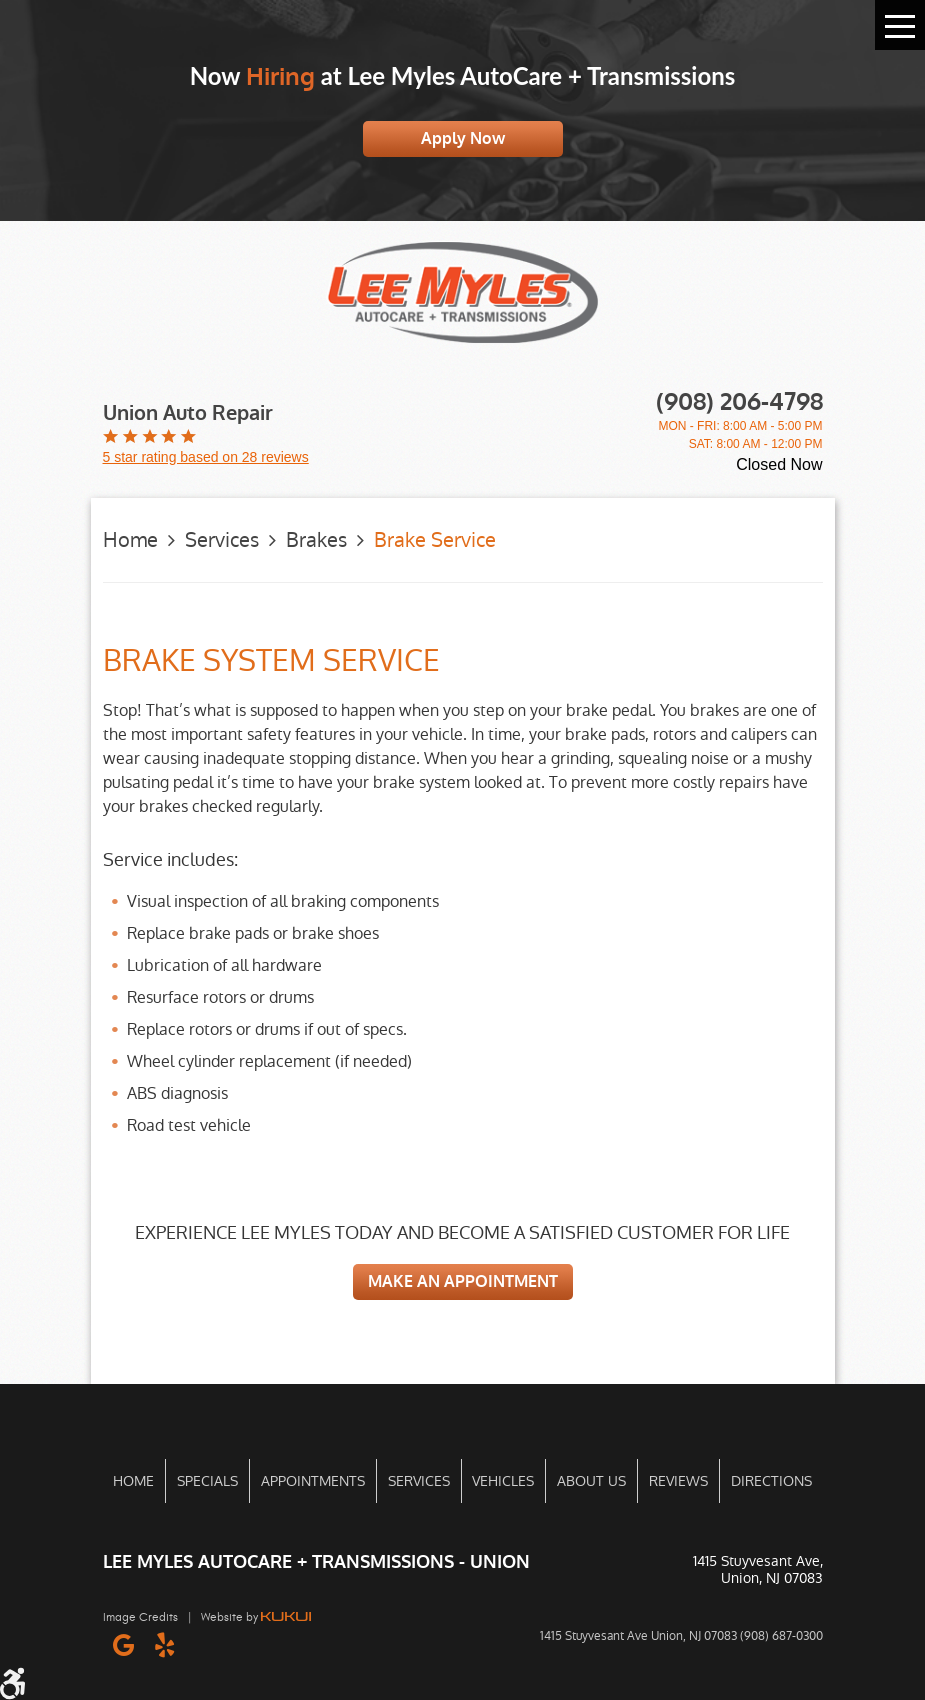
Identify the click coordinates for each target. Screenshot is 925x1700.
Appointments (313, 1481)
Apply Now (463, 138)
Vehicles (503, 1481)
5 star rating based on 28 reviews (206, 457)
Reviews (678, 1481)
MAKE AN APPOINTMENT (463, 1281)
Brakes (316, 540)
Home (130, 540)
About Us (591, 1481)
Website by (256, 1617)
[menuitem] (134, 1481)
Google (123, 1644)
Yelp (164, 1644)
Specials (207, 1481)
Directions (771, 1481)
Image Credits (140, 1617)
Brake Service (435, 540)
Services (222, 540)
